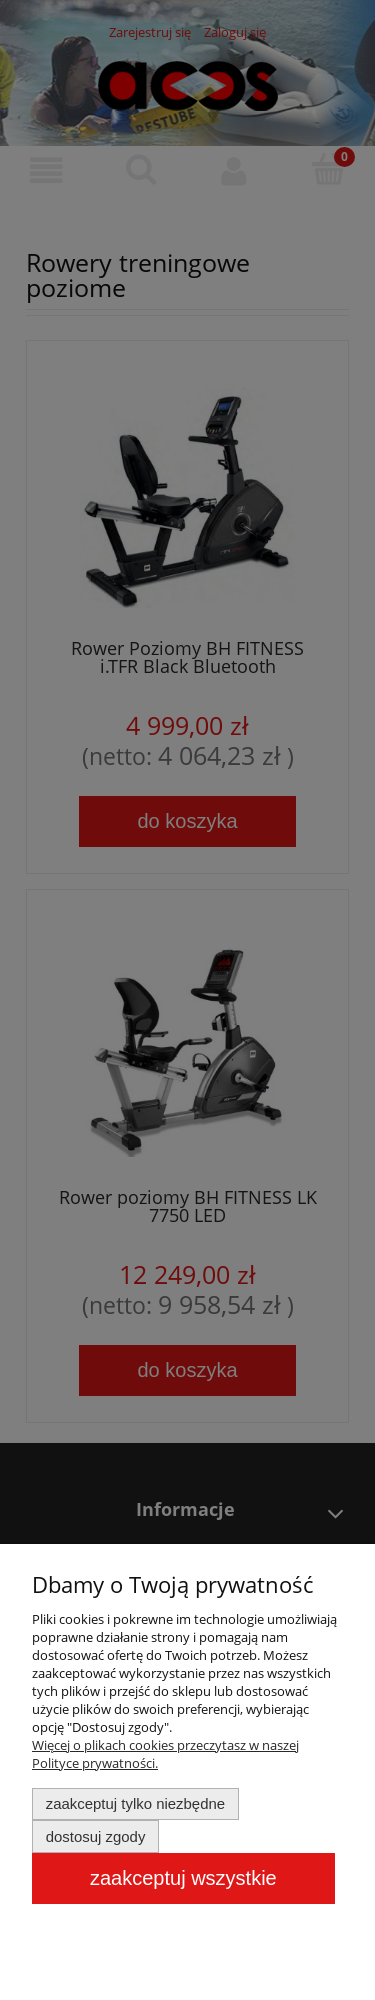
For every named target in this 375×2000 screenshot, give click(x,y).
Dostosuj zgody (96, 1836)
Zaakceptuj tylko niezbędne (135, 1803)
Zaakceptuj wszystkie (183, 1878)
